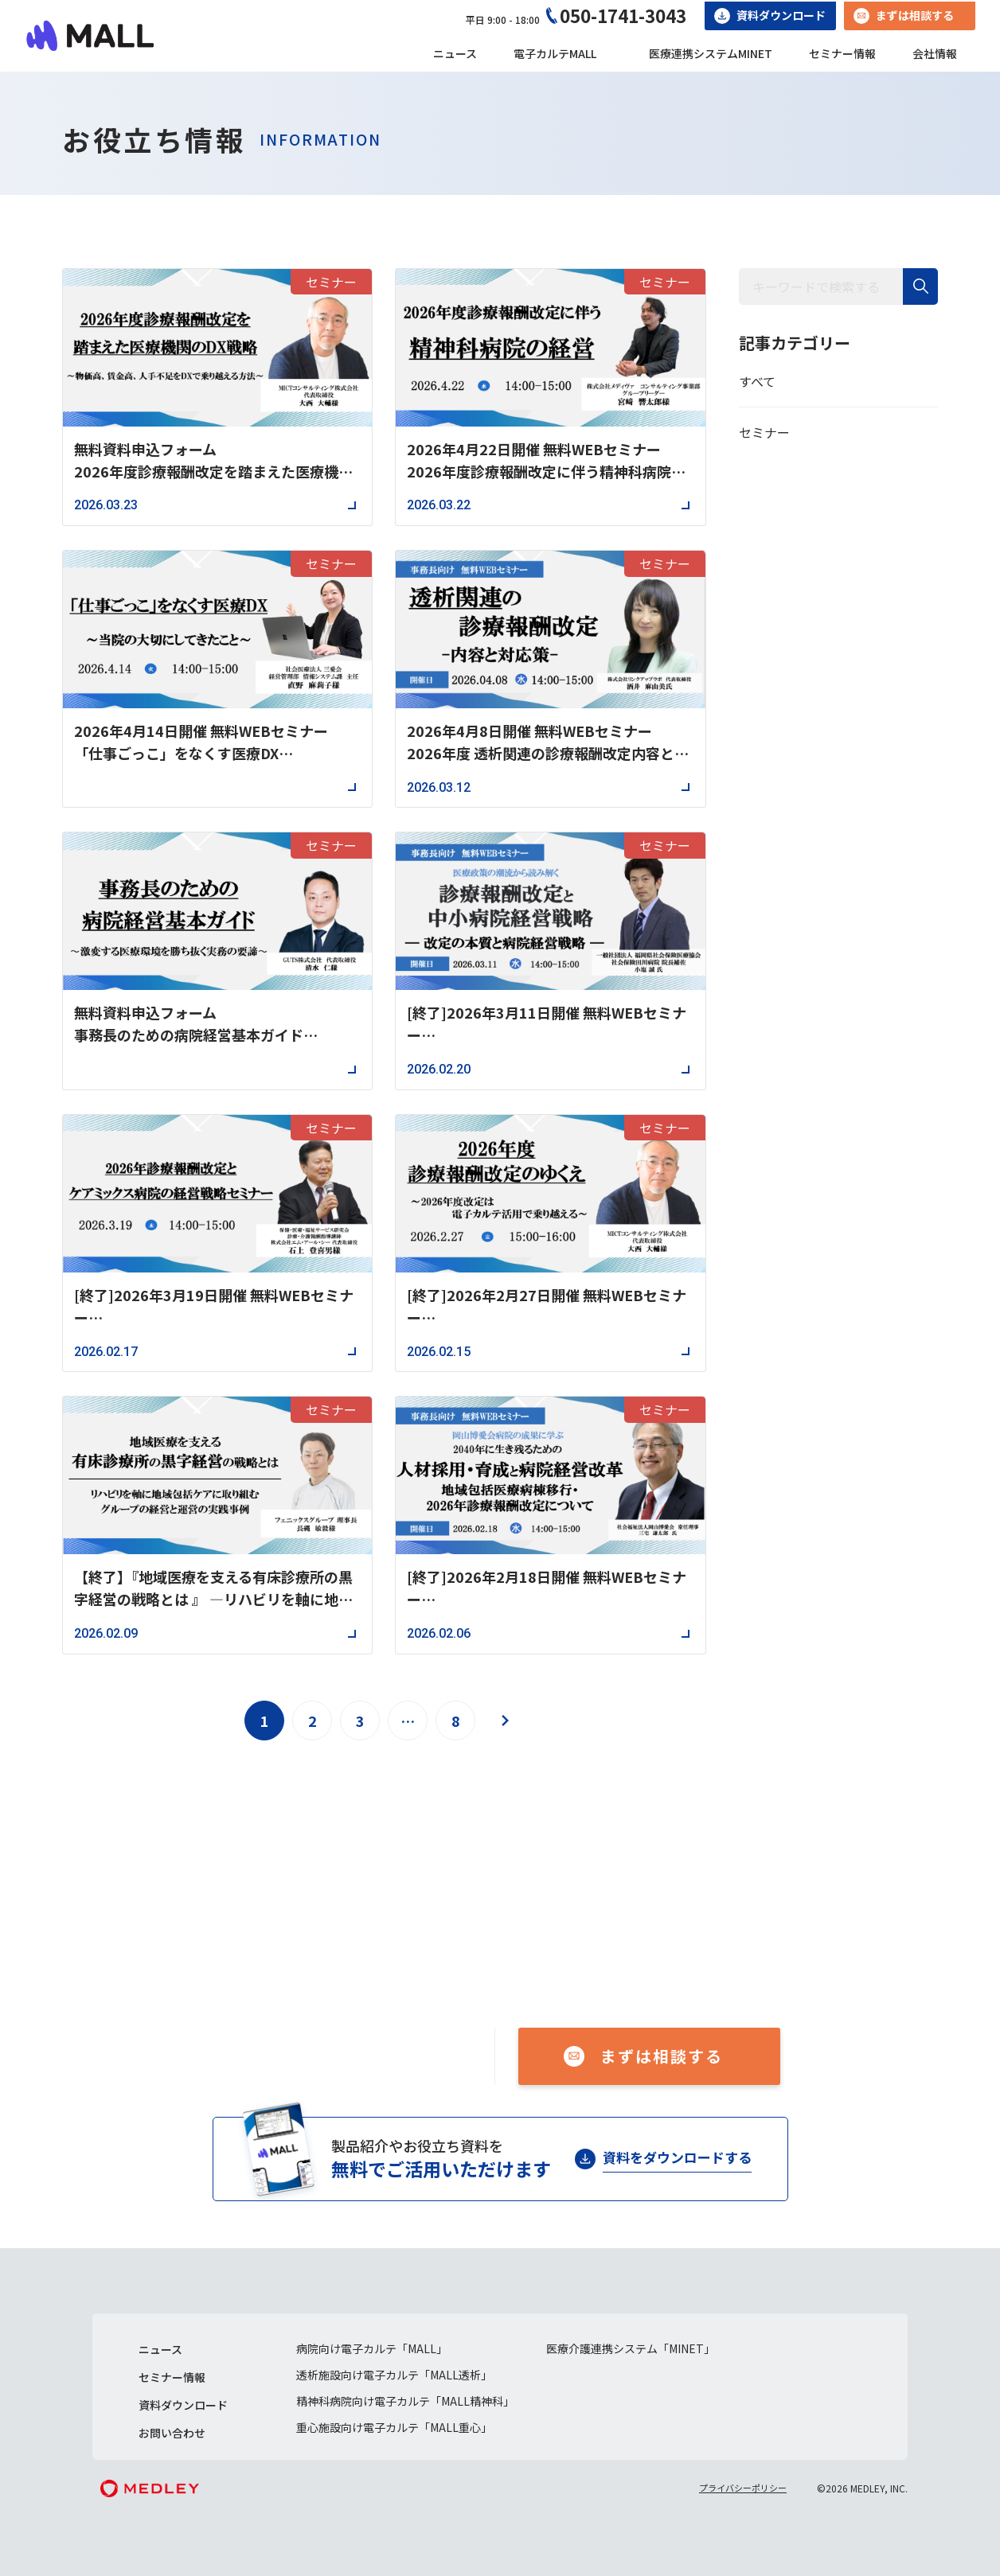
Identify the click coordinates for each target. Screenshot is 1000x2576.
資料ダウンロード (781, 15)
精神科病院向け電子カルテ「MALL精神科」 (405, 2401)
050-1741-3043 (623, 15)
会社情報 (934, 53)
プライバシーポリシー (743, 2487)
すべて (757, 381)
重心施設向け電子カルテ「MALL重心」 (394, 2427)
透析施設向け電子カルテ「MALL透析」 (394, 2375)
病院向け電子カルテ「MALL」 (371, 2348)
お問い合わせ (172, 2433)
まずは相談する (915, 15)
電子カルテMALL (555, 53)
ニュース (455, 53)
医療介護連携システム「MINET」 (630, 2348)
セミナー (764, 432)
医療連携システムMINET (710, 53)
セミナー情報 (842, 53)
